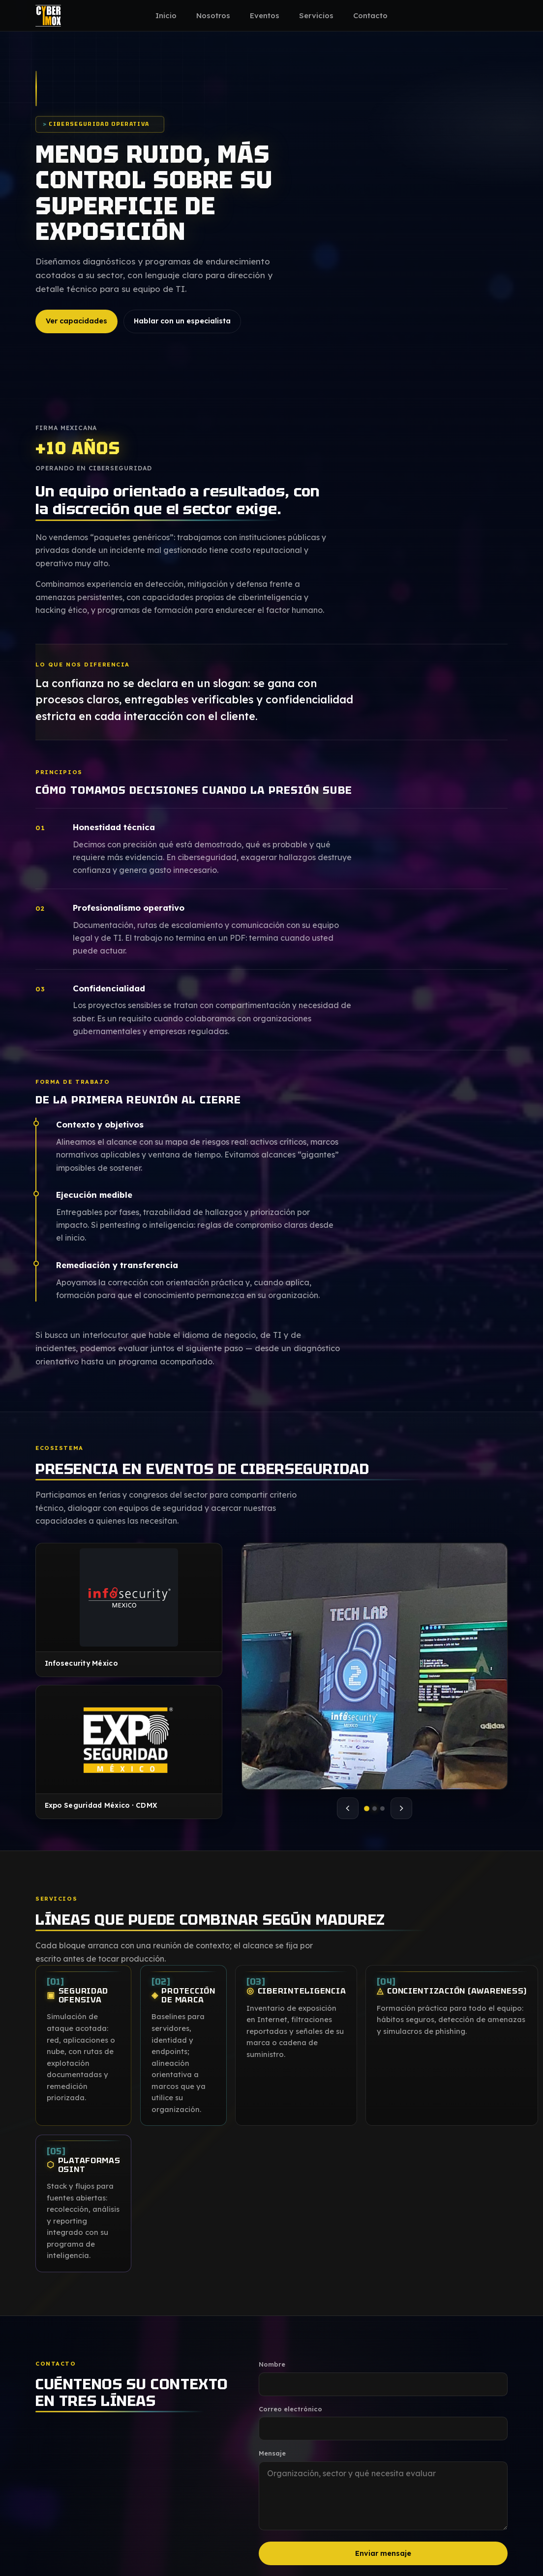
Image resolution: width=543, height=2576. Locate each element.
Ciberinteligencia (296, 1999)
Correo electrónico (290, 2409)
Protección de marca (183, 2004)
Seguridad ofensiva (78, 2004)
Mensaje (272, 2453)
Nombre (272, 2364)
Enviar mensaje (383, 2553)
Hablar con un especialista (182, 321)
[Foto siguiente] (401, 1808)
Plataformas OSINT (84, 2173)
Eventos (264, 15)
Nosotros (213, 15)
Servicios (316, 15)
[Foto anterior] (348, 1808)
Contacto (370, 15)
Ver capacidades (76, 321)
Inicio (166, 15)
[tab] (366, 1808)
